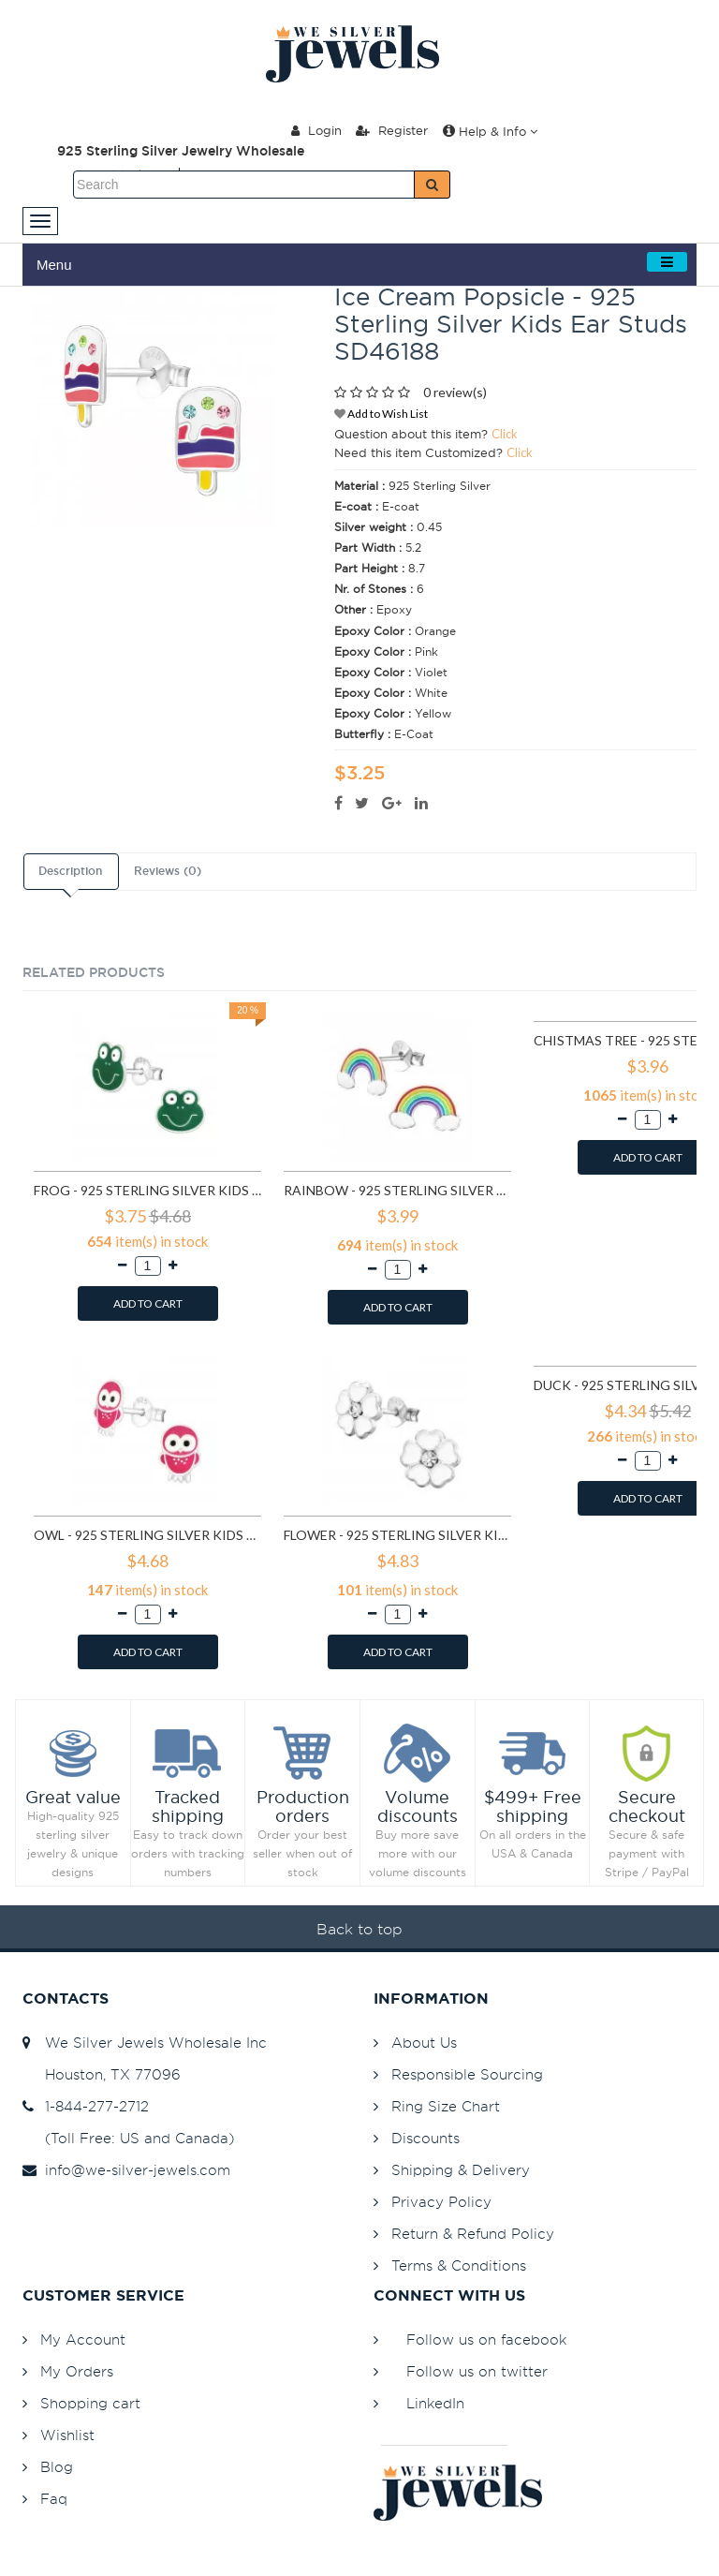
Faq (53, 2499)
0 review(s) (455, 392)
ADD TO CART (148, 1303)
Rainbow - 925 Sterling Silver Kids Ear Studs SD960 (397, 1190)
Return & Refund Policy (472, 2234)
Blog (56, 2467)
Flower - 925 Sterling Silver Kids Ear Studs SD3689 (397, 1535)
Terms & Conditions (458, 2265)
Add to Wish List (381, 414)
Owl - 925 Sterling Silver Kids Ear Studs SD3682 (147, 1535)
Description (70, 871)
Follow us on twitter (477, 2371)
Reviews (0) (167, 871)
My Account (82, 2339)
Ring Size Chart (445, 2106)
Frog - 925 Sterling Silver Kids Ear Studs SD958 (147, 1190)
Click (505, 433)
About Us (424, 2042)
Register (392, 130)
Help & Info (490, 131)
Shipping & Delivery (460, 2170)
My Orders (76, 2371)
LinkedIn (435, 2403)
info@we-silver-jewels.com (126, 2170)
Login (316, 130)
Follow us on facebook (486, 2339)
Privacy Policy (441, 2202)
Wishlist (67, 2435)
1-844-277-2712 (85, 2106)
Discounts (425, 2138)
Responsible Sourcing (467, 2074)
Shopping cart (90, 2403)
